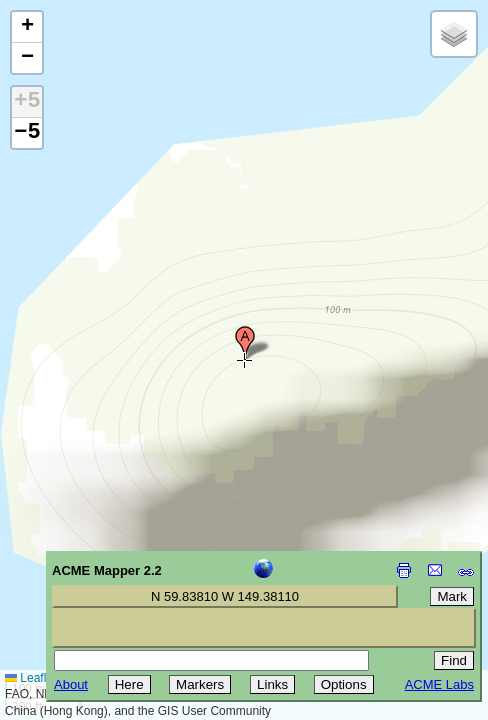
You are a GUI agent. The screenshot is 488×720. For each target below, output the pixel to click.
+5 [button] (27, 102)
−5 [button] (27, 133)
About (71, 684)
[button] (245, 343)
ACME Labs (439, 684)
